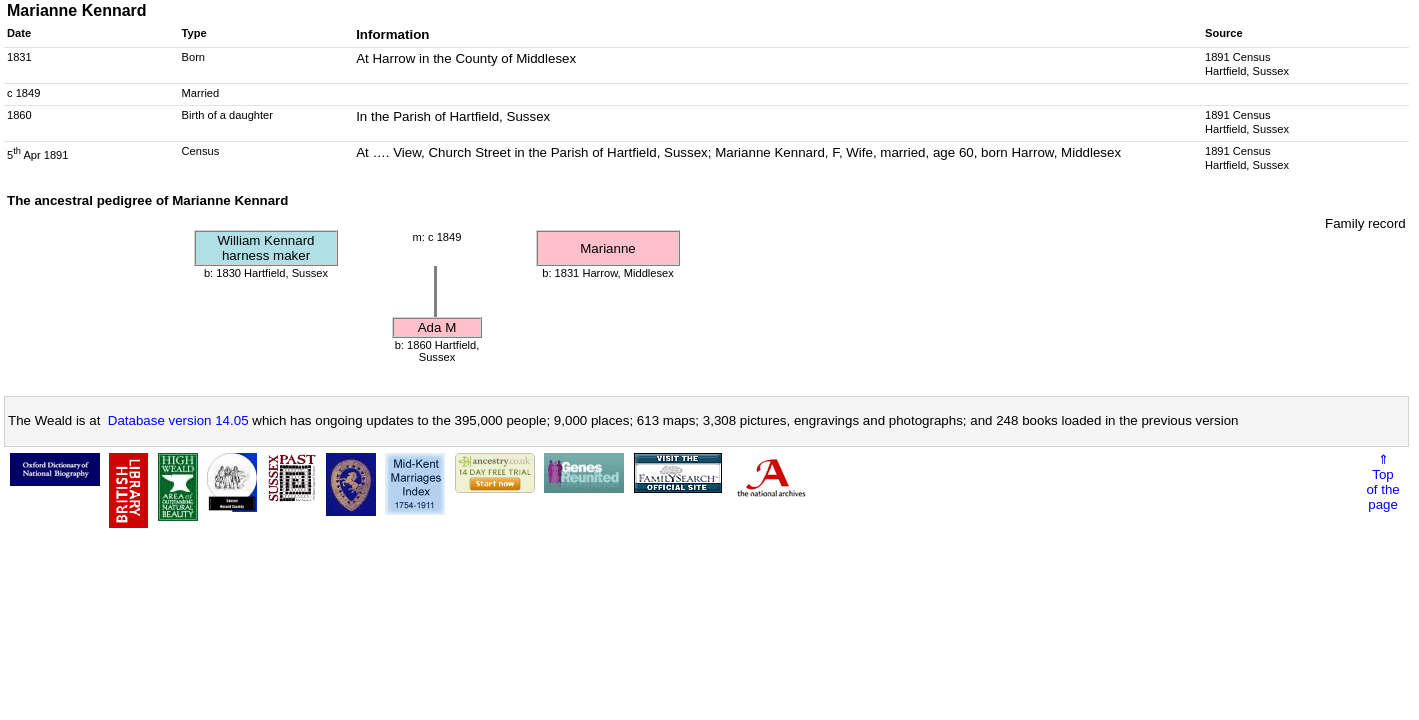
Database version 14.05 (178, 420)
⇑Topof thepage (1382, 482)
